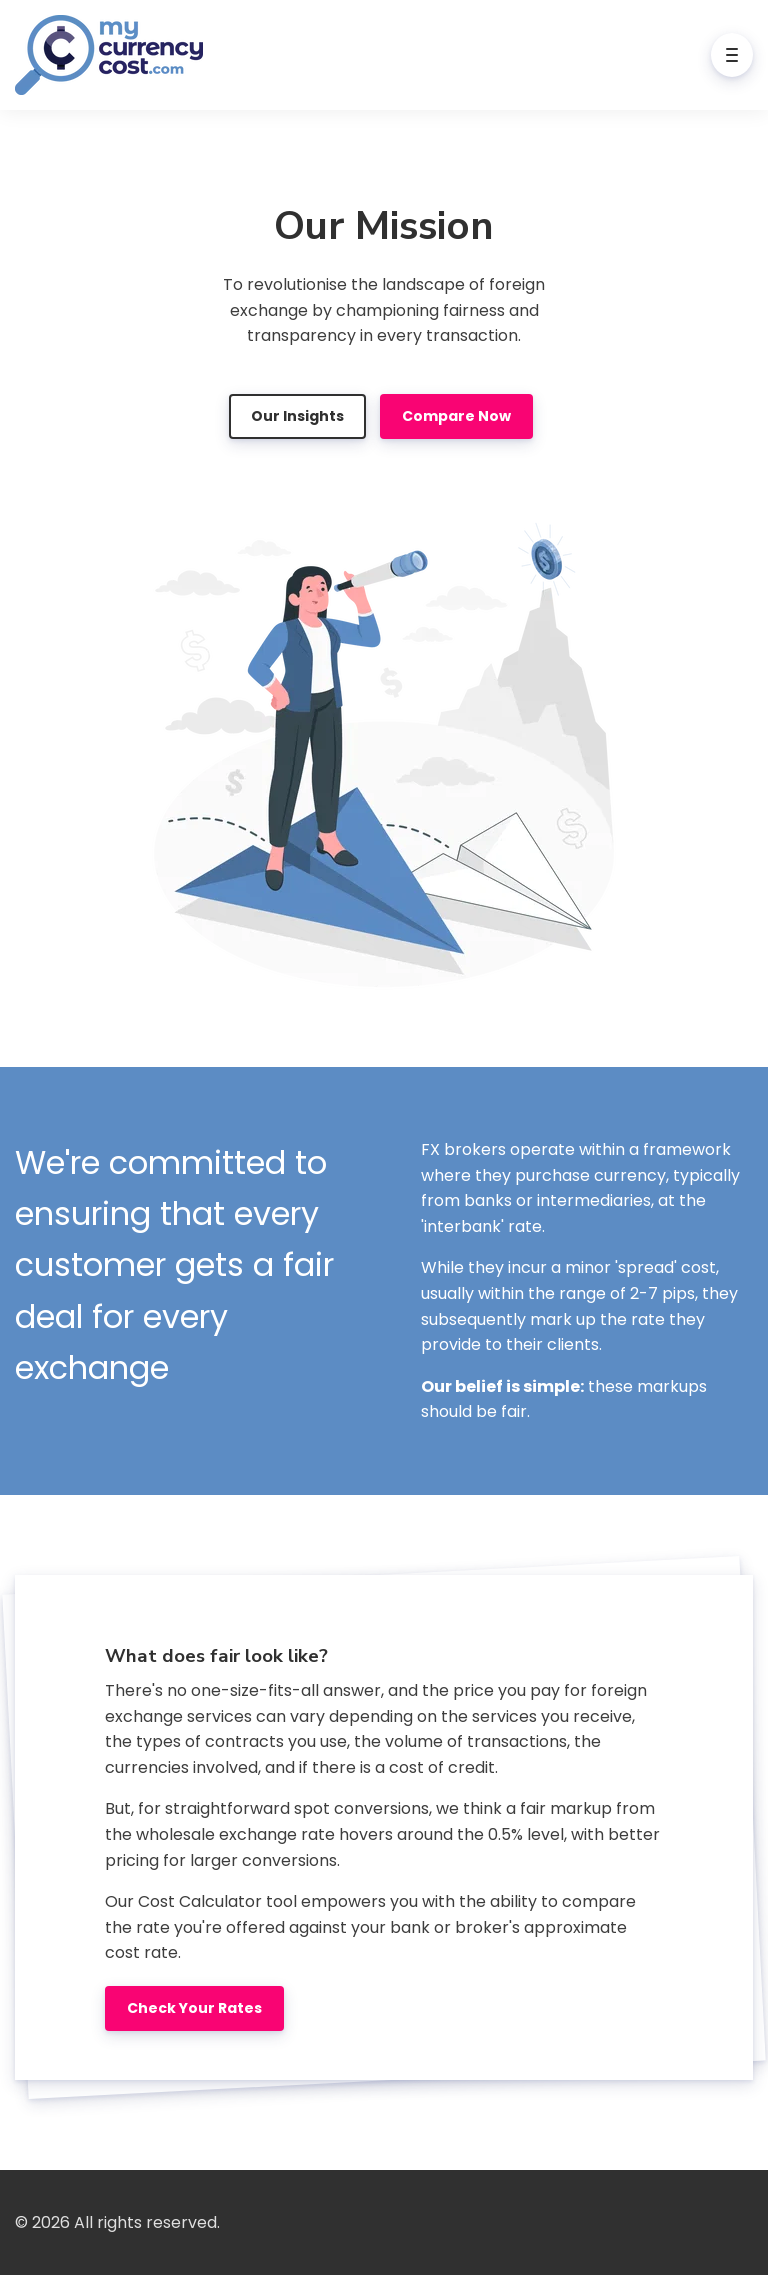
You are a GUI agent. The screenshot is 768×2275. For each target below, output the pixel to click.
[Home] (114, 55)
